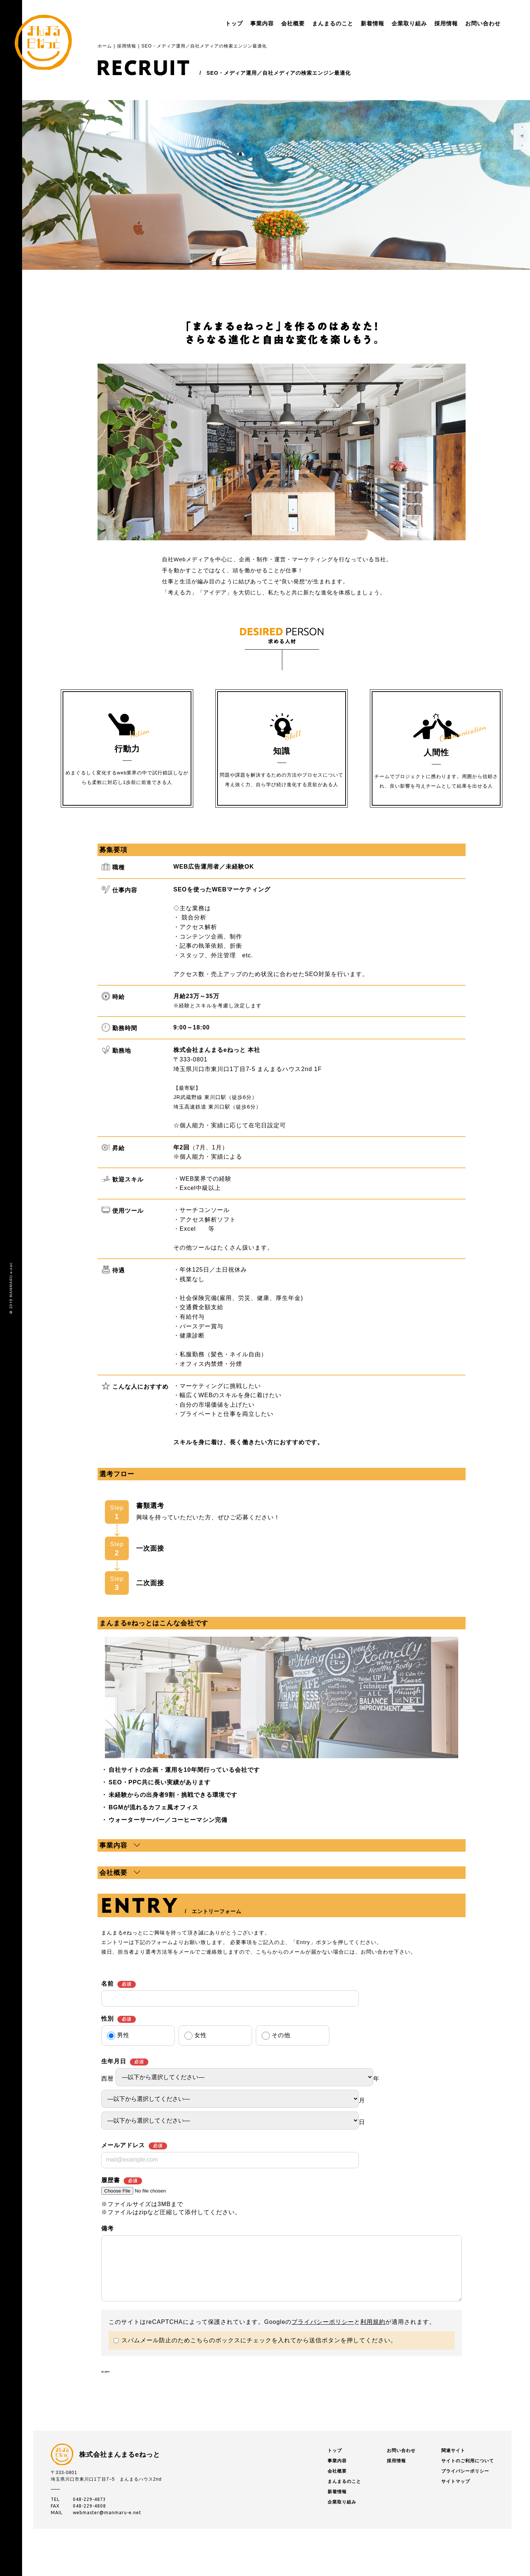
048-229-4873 (89, 2526)
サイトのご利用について (467, 2487)
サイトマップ (455, 2508)
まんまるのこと (310, 23)
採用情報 (424, 23)
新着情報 (350, 23)
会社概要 (271, 23)
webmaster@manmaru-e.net (107, 2539)
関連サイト (453, 2477)
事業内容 (240, 23)
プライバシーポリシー (323, 2333)
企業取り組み (387, 23)
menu (501, 24)
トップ (212, 23)
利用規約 (372, 2333)
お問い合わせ (460, 23)
